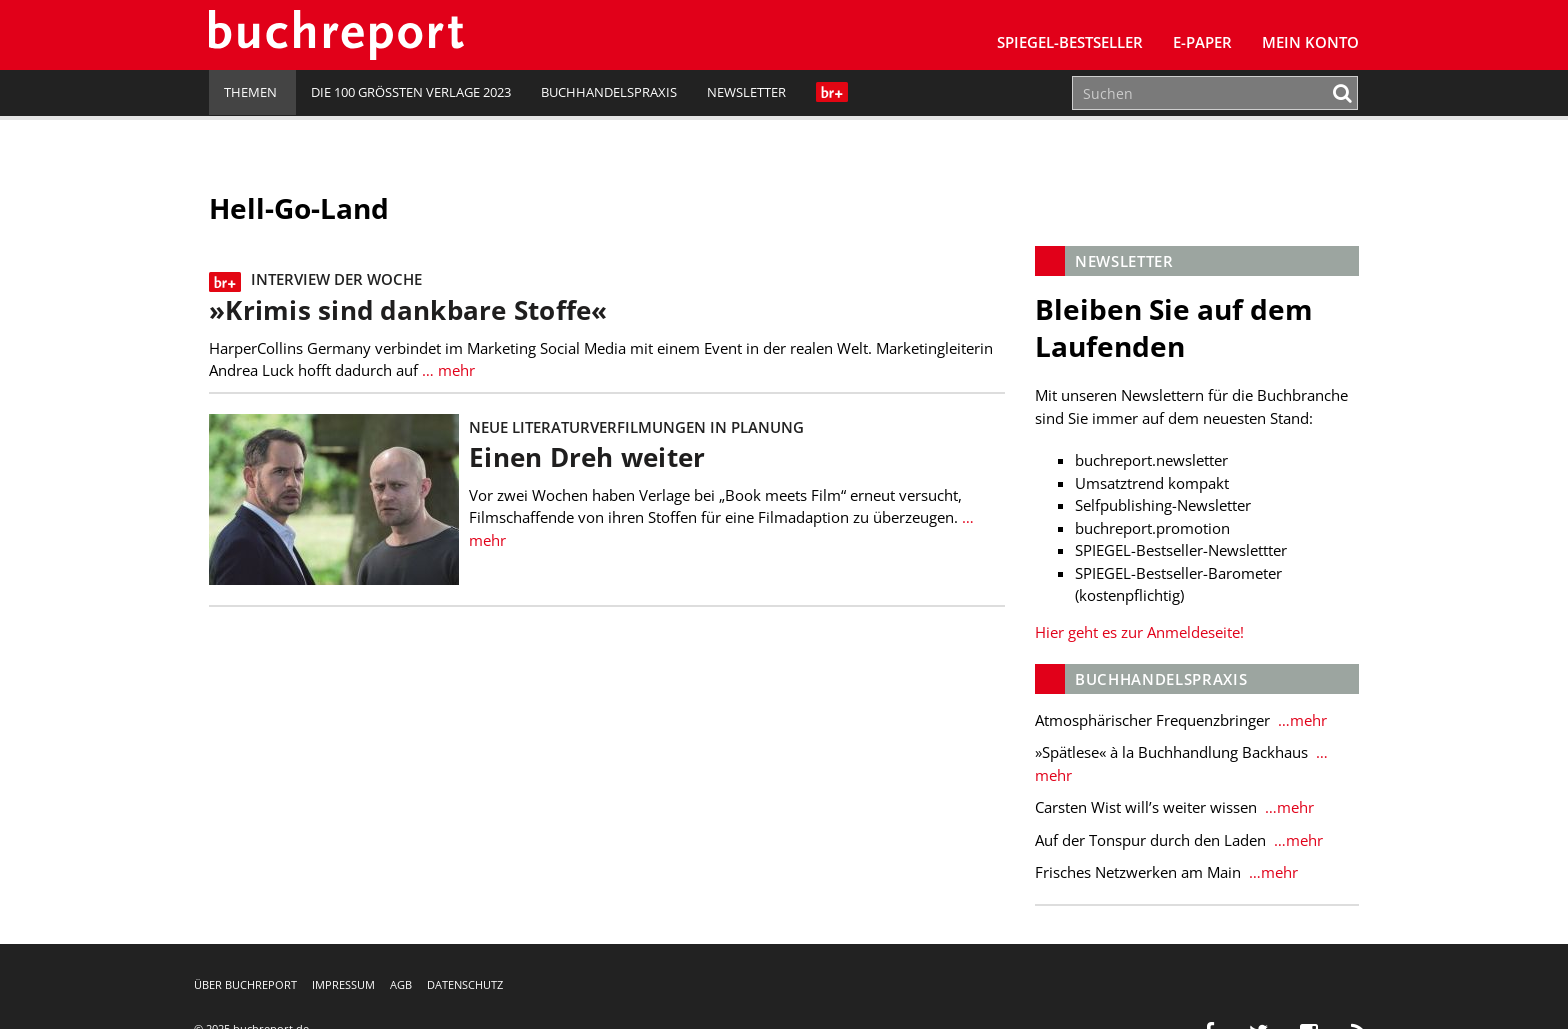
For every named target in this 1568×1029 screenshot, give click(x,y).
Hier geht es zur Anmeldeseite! (1139, 632)
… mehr (446, 370)
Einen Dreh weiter (587, 457)
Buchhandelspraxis (609, 92)
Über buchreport (245, 984)
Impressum (343, 984)
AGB (401, 984)
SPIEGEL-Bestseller (1070, 42)
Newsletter (746, 92)
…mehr (1300, 720)
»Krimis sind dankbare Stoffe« (408, 310)
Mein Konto (1310, 42)
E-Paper (1202, 42)
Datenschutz (465, 984)
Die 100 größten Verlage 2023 (411, 92)
